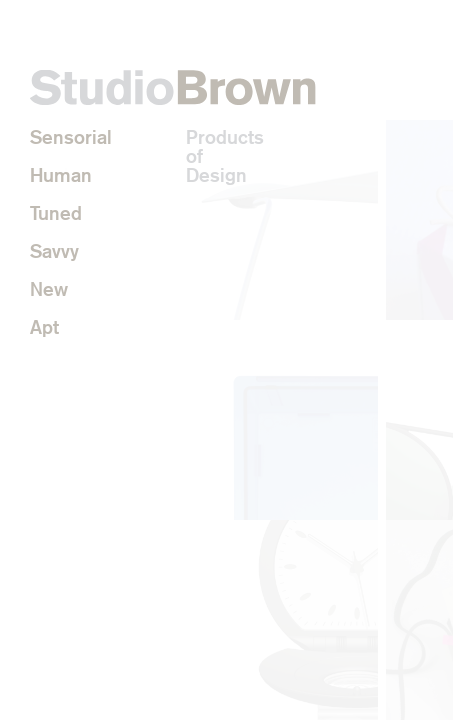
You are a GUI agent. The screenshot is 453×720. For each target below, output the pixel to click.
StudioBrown (173, 87)
